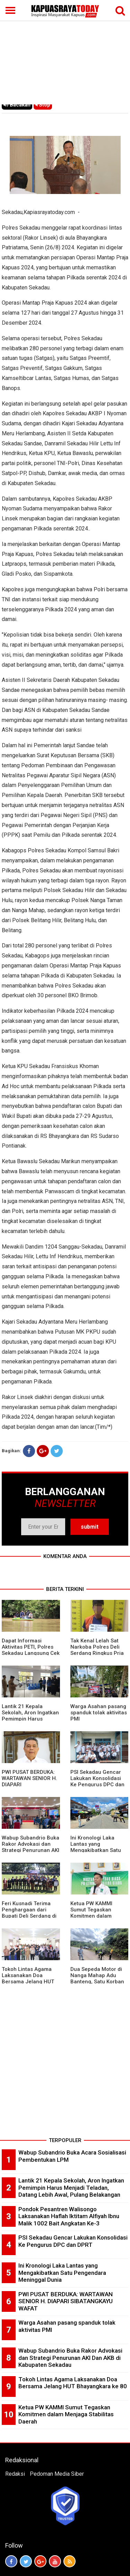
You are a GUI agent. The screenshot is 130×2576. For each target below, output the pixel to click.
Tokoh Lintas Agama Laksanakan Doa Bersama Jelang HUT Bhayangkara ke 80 (28, 1978)
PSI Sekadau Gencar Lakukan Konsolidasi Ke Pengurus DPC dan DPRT (97, 1781)
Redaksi (15, 2474)
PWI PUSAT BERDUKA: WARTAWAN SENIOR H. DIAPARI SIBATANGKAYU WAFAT (65, 2301)
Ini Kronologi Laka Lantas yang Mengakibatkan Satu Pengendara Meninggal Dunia (99, 1850)
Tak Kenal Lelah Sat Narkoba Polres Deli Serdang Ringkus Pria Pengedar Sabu (97, 1650)
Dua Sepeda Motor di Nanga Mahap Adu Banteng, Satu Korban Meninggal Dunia (97, 1978)
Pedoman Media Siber (57, 2474)
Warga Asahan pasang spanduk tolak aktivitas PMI (98, 1712)
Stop (42, 105)
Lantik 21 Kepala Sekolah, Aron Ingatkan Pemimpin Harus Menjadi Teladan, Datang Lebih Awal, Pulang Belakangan (71, 2187)
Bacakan (17, 105)
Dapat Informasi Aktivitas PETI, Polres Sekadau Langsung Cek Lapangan (31, 1650)
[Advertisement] (65, 52)
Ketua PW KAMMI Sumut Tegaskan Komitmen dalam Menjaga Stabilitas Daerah (93, 1915)
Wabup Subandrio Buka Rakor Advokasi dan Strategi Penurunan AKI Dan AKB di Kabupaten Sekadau (30, 1850)
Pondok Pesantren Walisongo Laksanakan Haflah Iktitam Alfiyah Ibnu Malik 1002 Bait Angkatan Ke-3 (68, 2216)
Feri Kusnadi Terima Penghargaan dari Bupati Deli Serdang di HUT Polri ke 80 (29, 1912)
